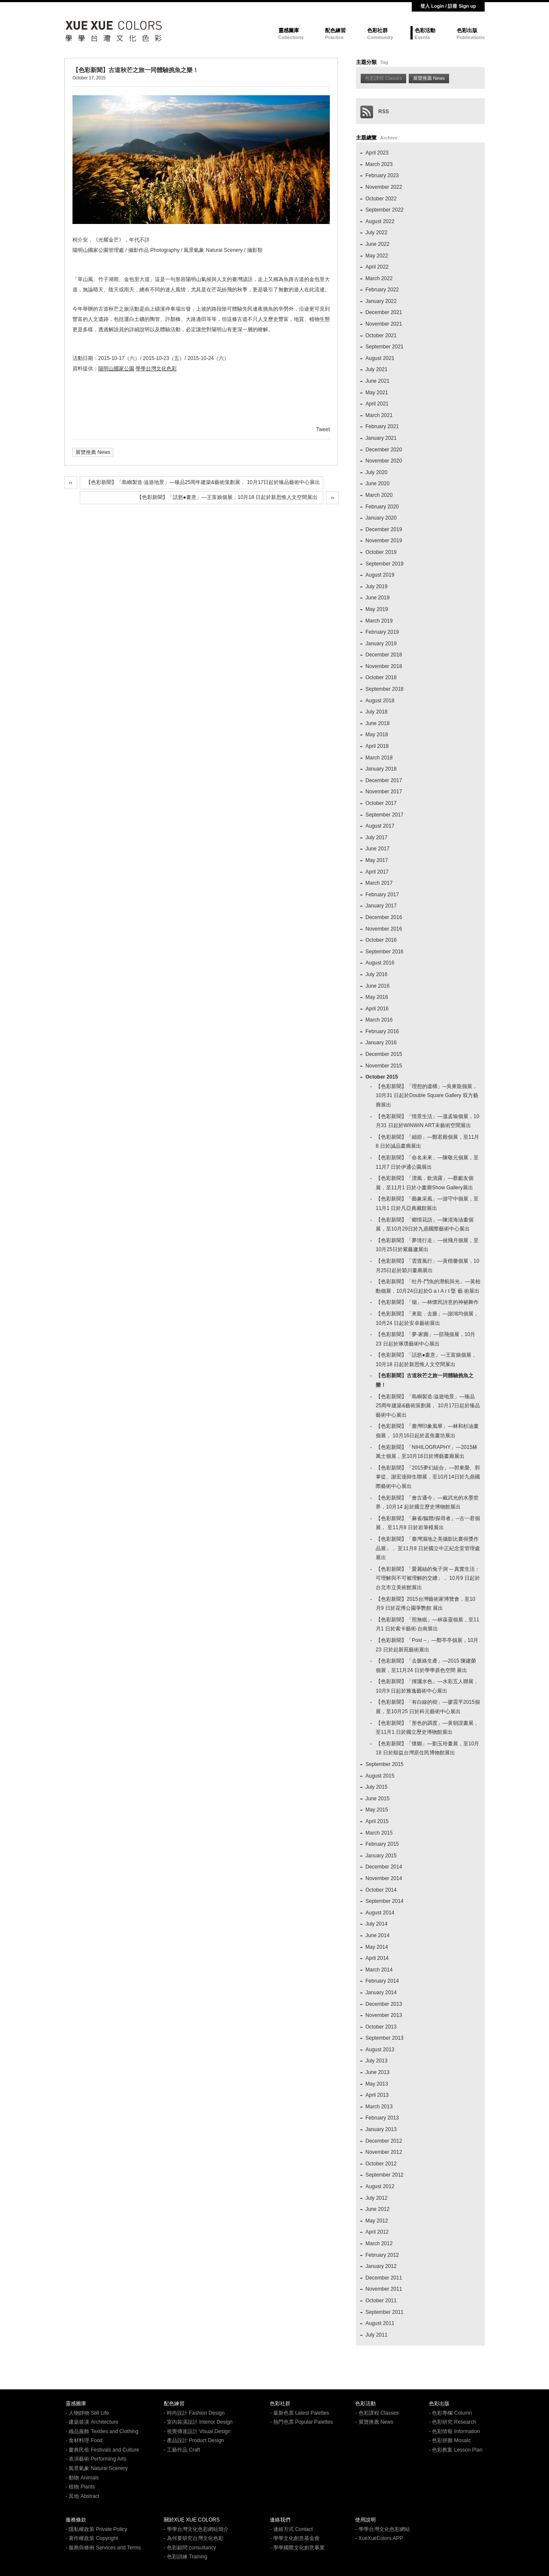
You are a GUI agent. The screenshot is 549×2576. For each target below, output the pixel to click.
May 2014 (376, 1947)
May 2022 (376, 256)
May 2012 (376, 2221)
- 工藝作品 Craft (182, 2450)
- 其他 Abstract (83, 2496)
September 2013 (384, 2038)
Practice (334, 37)
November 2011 (383, 2289)
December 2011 (383, 2278)
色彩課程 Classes (383, 78)
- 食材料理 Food (84, 2440)
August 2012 (379, 2186)
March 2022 (378, 278)
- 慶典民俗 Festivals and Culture (102, 2450)
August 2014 (379, 1913)
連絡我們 (280, 2520)
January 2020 (381, 518)
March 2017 (378, 883)
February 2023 (382, 175)
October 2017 (381, 803)
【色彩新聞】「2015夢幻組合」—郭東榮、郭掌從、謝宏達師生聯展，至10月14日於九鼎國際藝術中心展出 (428, 1477)
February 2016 (382, 1031)
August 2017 (379, 826)
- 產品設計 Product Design (194, 2440)
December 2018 (383, 655)
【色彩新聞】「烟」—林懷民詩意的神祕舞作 (427, 1302)
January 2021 (381, 438)
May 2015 (376, 1810)
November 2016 (383, 929)
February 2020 (382, 507)
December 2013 (383, 2004)
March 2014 (378, 1970)
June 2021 (377, 381)
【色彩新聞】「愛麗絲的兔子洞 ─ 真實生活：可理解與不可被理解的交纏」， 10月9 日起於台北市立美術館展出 (428, 1578)
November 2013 (383, 2015)
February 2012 (382, 2255)
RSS (374, 112)
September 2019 (384, 564)
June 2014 (377, 1935)
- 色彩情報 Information (454, 2431)
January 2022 (381, 301)
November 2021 (383, 324)
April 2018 (377, 746)
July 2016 (376, 974)
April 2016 (377, 1009)
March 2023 (378, 164)
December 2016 (383, 917)
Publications (471, 37)
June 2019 (377, 598)
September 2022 (384, 210)
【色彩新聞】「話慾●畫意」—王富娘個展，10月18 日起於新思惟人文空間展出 (227, 497)
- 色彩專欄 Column (450, 2413)
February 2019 (382, 632)
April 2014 (377, 1958)
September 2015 (384, 1764)
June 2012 (377, 2209)
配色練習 (335, 30)
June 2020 (377, 484)
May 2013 (376, 2084)
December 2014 (383, 1867)
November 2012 (383, 2152)
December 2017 (383, 780)
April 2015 (377, 1821)
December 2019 (383, 529)
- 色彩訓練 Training (186, 2557)
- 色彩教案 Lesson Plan (456, 2450)
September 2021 (384, 347)
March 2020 (378, 495)
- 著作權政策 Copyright (92, 2538)
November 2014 (383, 1878)
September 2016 (384, 952)
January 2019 (381, 644)
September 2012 (384, 2175)
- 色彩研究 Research (452, 2422)
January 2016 (381, 1043)
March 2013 (378, 2107)
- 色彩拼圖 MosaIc (450, 2440)
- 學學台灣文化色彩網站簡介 (196, 2529)
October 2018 (381, 677)
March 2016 (378, 1020)
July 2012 (376, 2198)
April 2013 (377, 2095)
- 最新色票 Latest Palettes (299, 2413)
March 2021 (378, 415)
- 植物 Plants (80, 2487)
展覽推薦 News (92, 452)
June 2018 (377, 723)
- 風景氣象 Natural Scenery (97, 2468)
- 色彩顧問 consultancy (190, 2548)
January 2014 (381, 1992)
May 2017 (376, 860)
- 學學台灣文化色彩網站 (382, 2529)
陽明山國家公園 (116, 369)
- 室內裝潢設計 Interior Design (198, 2422)
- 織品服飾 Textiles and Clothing (102, 2431)
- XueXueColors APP (379, 2538)
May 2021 (376, 393)
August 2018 (379, 701)
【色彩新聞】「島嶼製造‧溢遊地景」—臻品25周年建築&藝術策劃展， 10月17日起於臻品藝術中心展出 (203, 482)
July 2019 (376, 587)
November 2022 (383, 187)
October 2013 (381, 2027)
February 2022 (382, 290)
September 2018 (384, 689)
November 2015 (383, 1066)
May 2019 (376, 609)
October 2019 (381, 552)
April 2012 (377, 2232)
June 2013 (377, 2072)
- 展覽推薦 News (374, 2422)
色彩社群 (377, 30)
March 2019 (378, 621)
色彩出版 (467, 30)
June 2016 (377, 986)
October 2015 (381, 1077)
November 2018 (383, 666)
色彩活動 (425, 30)
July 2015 (376, 1787)
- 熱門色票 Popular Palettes (301, 2422)
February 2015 (382, 1844)
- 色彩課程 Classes (376, 2413)
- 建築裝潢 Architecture (92, 2422)
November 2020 (383, 461)
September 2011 (384, 2312)
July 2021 (376, 369)
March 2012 (378, 2243)
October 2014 (381, 1890)
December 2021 (383, 312)
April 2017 (377, 872)
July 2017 (376, 837)
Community (380, 37)
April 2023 (377, 153)
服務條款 (76, 2520)
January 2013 (381, 2129)
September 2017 (384, 815)
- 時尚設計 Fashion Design (194, 2413)
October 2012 (381, 2164)
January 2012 (381, 2266)
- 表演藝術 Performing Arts (96, 2459)
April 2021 (377, 404)
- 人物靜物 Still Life (87, 2413)
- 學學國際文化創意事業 (297, 2548)
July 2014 (376, 1924)
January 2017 (381, 906)
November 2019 (383, 541)
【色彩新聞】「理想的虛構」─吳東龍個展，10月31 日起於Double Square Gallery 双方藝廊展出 (427, 1095)
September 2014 (384, 1901)
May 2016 (376, 997)
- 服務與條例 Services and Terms (103, 2548)
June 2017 (377, 849)
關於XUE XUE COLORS (192, 2520)
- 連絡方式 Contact (291, 2529)
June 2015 (377, 1799)
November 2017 (383, 792)
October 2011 (381, 2301)
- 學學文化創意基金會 (294, 2538)
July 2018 (376, 712)
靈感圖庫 (288, 30)
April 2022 (377, 267)
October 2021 (381, 336)
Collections (291, 37)
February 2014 (382, 1981)
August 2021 (379, 358)
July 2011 (376, 2335)
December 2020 (383, 450)
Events (422, 37)
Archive (388, 137)
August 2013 (379, 2050)
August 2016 (379, 963)
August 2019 (379, 575)
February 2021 (382, 426)
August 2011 (379, 2323)
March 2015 (378, 1833)
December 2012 (383, 2141)
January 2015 (381, 1856)
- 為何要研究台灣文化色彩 (193, 2538)
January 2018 (381, 769)
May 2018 (376, 735)
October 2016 (381, 940)
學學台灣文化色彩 (156, 369)
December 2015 (383, 1054)
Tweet (323, 429)
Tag (384, 62)
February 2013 (382, 2118)
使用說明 (365, 2520)
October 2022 (381, 199)
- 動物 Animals (82, 2478)
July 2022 (376, 233)
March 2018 (378, 758)
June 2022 (377, 244)
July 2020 (376, 472)
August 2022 (379, 221)
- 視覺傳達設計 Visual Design (197, 2431)
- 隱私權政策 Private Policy (96, 2529)
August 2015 (379, 1776)
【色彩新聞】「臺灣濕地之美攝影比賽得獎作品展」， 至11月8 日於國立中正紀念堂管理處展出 (428, 1548)
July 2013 (376, 2061)
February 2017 (382, 895)
